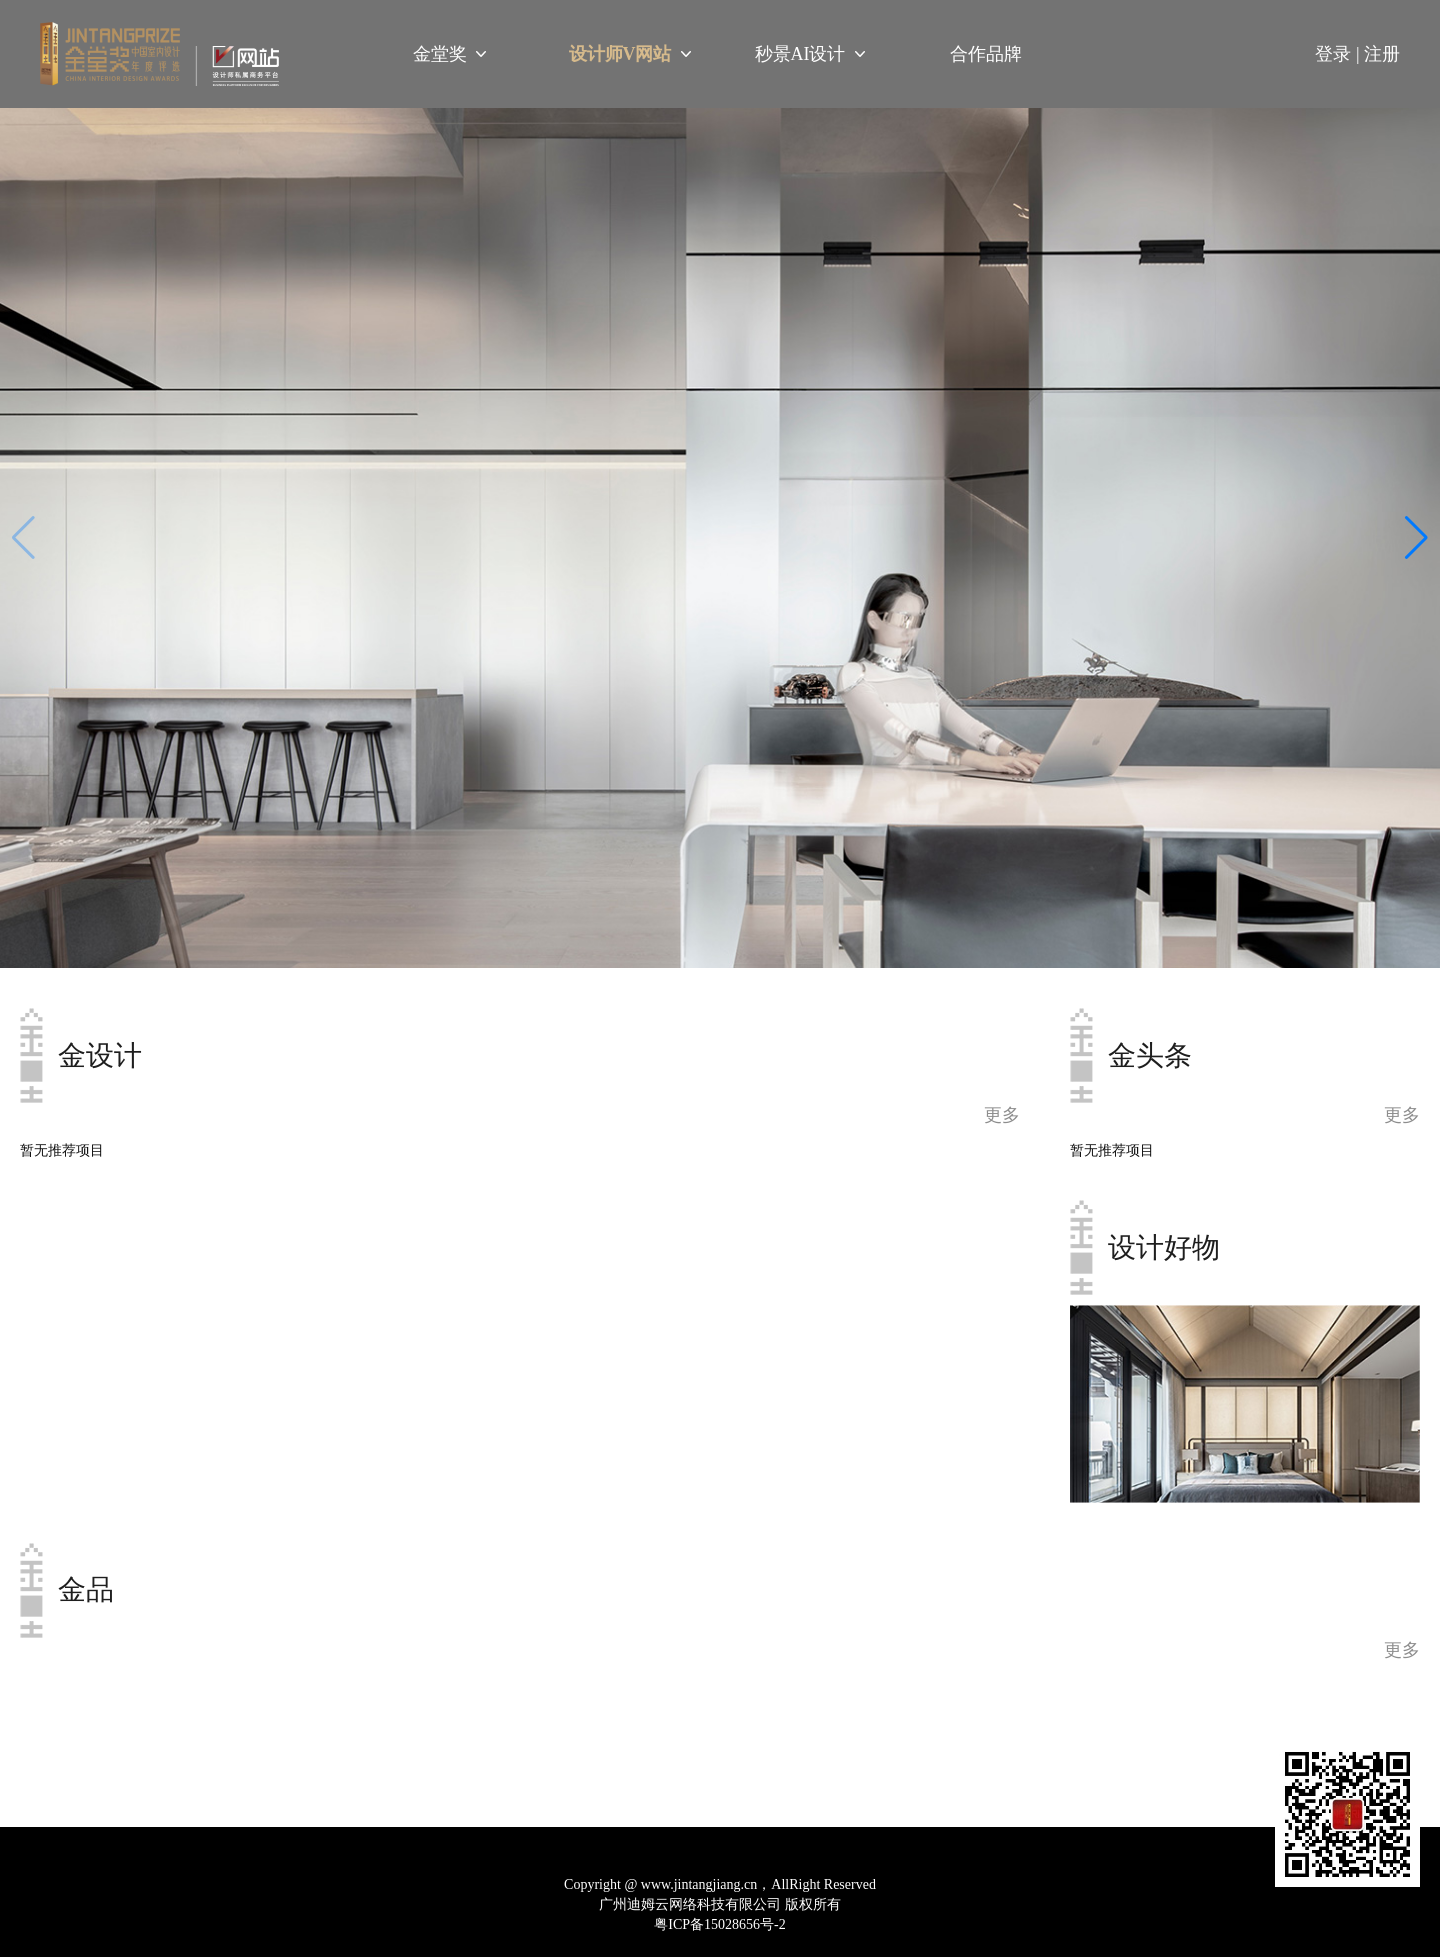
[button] (1416, 538)
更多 (1402, 1115)
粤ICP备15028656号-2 (719, 1924)
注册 (1382, 54)
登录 (1339, 54)
